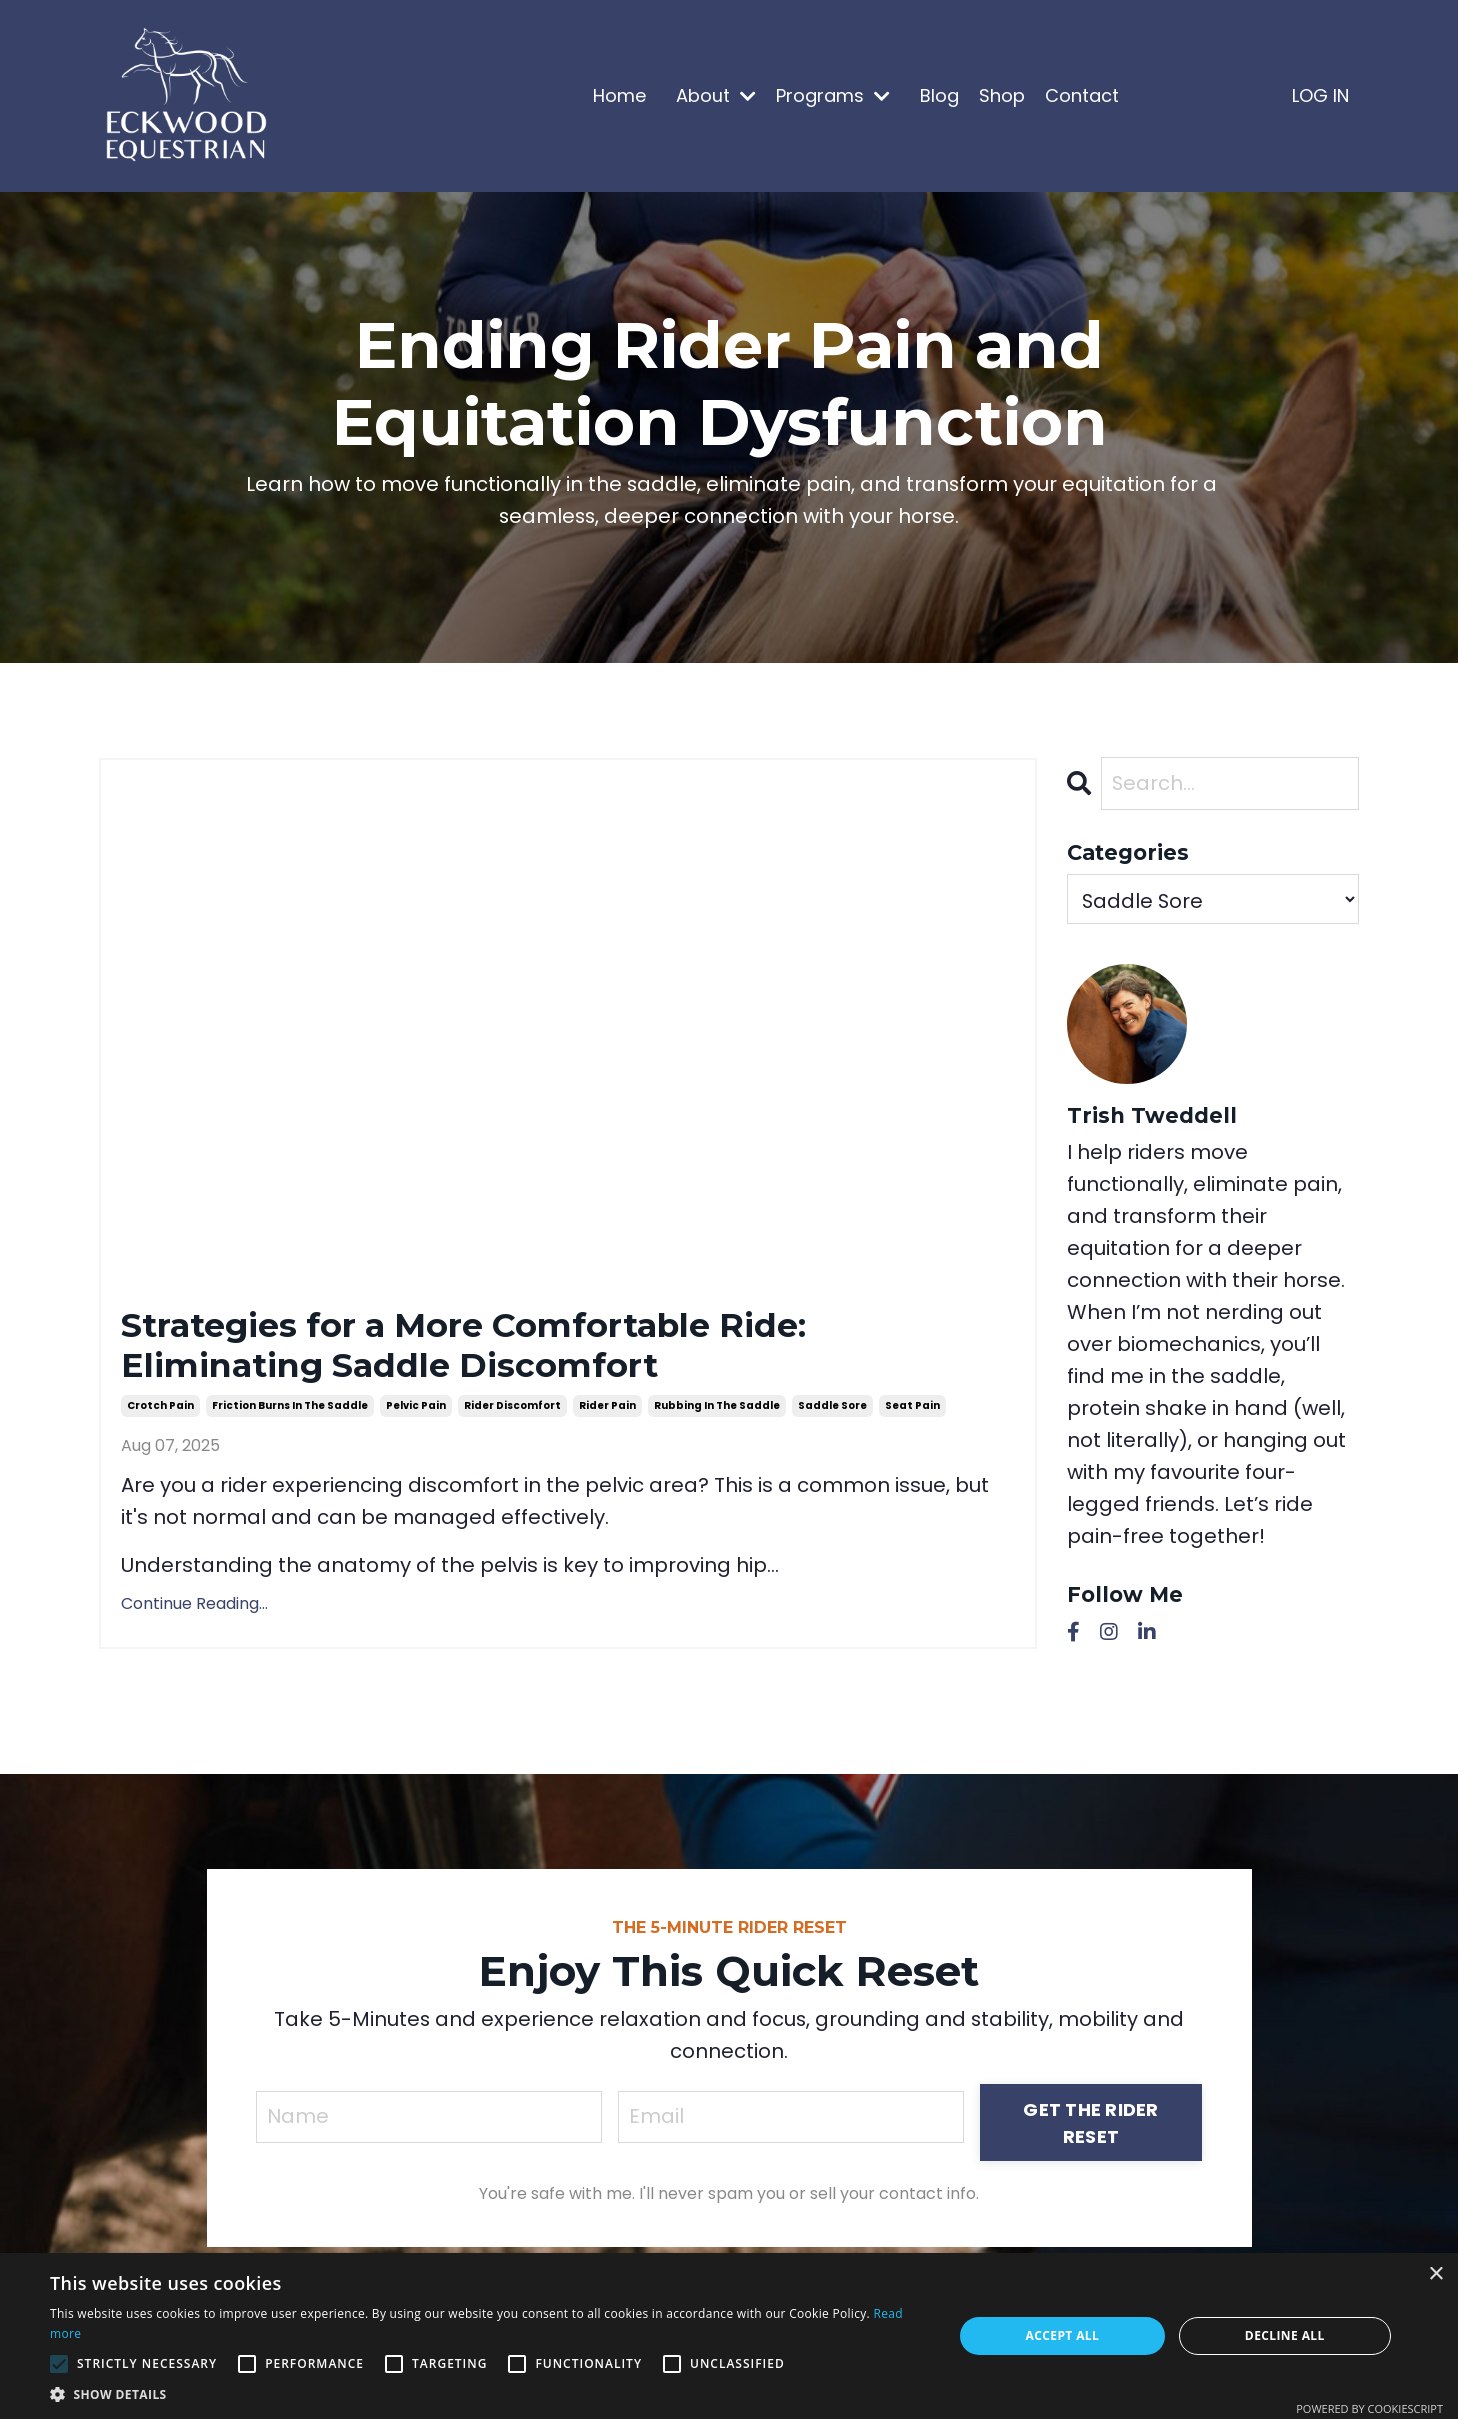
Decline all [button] (1285, 2335)
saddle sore (832, 1412)
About (716, 95)
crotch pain (160, 1412)
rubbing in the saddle (717, 1412)
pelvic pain (416, 1412)
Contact (1082, 95)
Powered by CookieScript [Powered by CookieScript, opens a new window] (1369, 2408)
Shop (1002, 95)
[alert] (729, 2336)
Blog (939, 95)
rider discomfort (512, 1412)
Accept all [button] (1062, 2335)
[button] (488, 2394)
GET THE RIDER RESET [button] (1091, 2129)
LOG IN (1320, 95)
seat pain (912, 1412)
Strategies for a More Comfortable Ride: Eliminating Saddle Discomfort (494, 1349)
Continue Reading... (194, 1610)
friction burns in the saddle (290, 1412)
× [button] (1435, 2274)
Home (619, 95)
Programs (833, 95)
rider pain (607, 1412)
